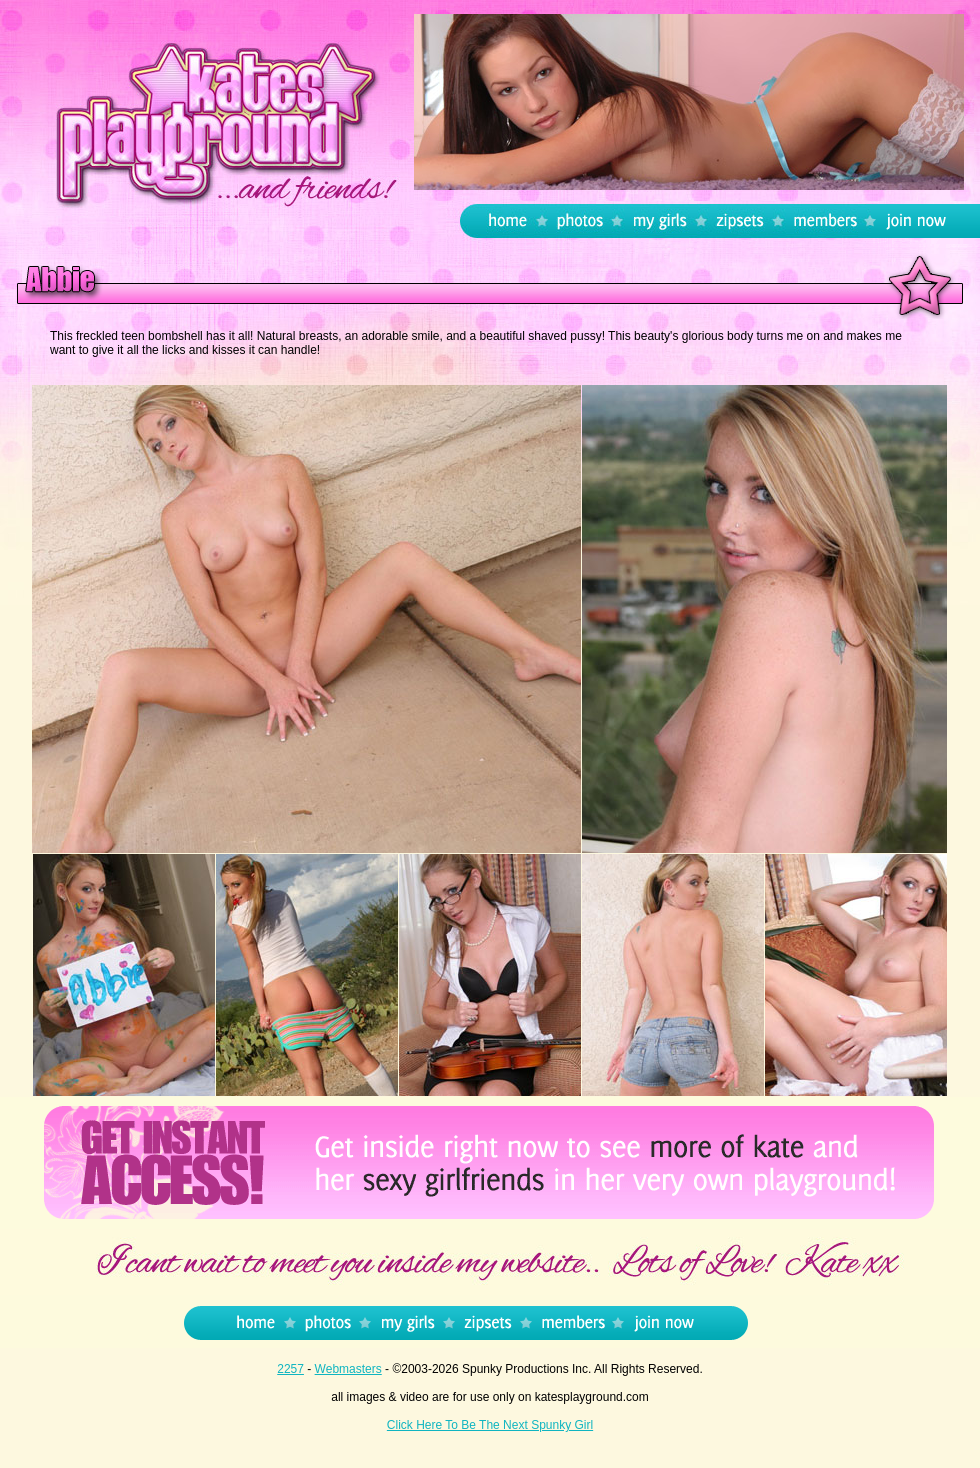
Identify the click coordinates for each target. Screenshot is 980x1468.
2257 (290, 1369)
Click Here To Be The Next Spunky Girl (490, 1425)
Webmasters (348, 1369)
